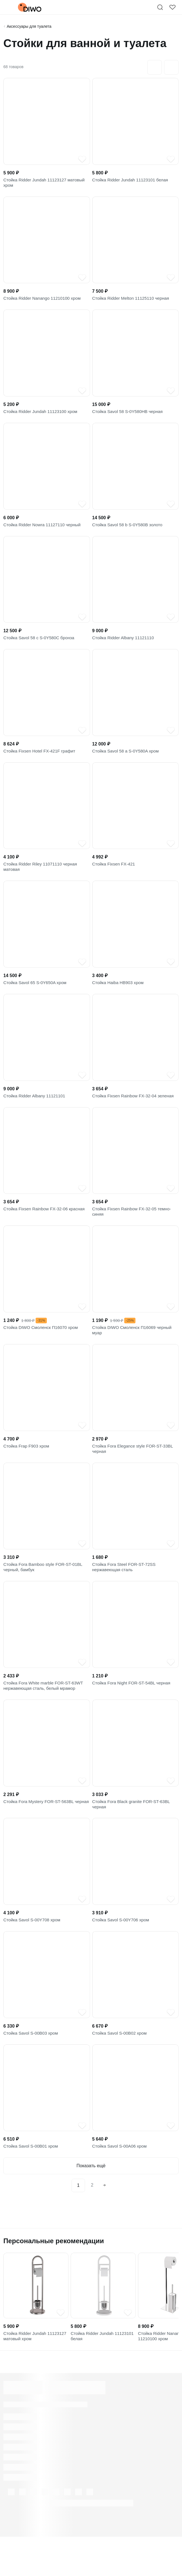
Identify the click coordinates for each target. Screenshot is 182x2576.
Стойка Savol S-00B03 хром (32, 2067)
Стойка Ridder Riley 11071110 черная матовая (42, 878)
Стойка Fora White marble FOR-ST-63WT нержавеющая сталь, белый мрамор (45, 1713)
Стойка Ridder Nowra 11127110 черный (44, 531)
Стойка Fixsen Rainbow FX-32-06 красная (46, 1225)
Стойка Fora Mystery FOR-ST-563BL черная (40, 1835)
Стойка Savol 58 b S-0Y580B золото (129, 531)
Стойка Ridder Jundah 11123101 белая (132, 180)
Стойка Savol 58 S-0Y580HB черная (129, 416)
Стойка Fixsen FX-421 (114, 874)
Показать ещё (91, 2202)
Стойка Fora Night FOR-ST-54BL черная (133, 1710)
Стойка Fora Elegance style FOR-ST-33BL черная (135, 1471)
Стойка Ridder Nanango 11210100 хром (44, 301)
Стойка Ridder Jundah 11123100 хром (42, 416)
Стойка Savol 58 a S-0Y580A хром (127, 760)
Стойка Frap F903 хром (27, 1467)
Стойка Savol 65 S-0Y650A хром (36, 996)
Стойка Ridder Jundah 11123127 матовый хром (46, 184)
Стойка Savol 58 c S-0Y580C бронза (40, 645)
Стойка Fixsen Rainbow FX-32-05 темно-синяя (134, 1228)
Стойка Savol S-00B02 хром (121, 2067)
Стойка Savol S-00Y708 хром (33, 1953)
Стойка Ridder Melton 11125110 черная (132, 301)
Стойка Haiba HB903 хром (119, 996)
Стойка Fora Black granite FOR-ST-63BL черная (133, 1835)
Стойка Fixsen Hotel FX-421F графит (41, 760)
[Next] (105, 2222)
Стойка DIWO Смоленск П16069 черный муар (134, 1350)
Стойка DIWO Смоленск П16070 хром (42, 1346)
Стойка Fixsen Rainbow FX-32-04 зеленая (135, 1110)
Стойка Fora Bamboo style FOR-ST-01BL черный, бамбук (45, 1592)
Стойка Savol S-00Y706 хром (122, 1953)
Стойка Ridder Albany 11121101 (35, 1110)
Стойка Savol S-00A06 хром (121, 2182)
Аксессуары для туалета (29, 26)
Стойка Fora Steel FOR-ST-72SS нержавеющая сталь (125, 1592)
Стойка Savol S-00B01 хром (32, 2182)
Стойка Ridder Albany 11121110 (124, 645)
